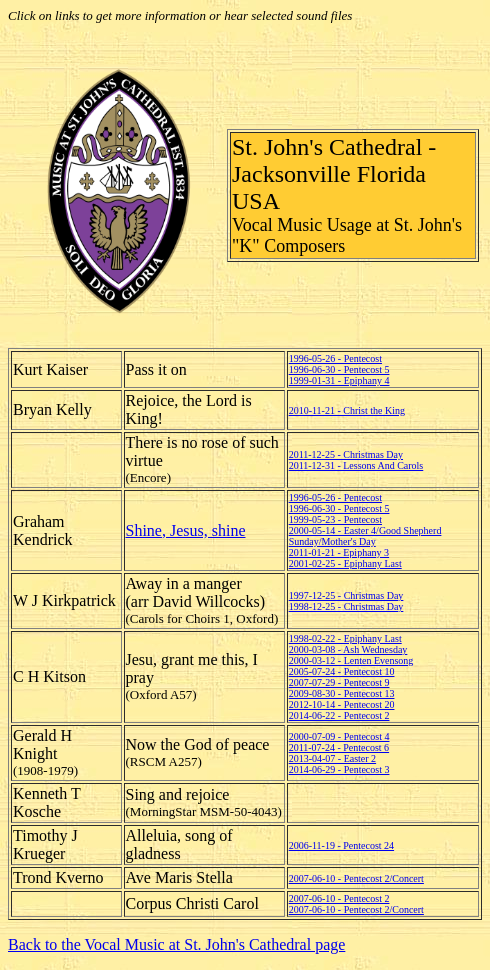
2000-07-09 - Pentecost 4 (339, 736)
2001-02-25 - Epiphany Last (345, 563)
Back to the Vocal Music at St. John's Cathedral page (176, 944)
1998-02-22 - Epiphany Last (345, 638)
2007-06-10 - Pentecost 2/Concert (356, 878)
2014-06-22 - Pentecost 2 (339, 715)
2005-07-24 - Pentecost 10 (342, 671)
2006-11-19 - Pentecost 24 (341, 845)
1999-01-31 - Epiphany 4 (339, 380)
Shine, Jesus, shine (186, 530)
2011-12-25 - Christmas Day (346, 454)
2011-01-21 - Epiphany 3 (339, 552)
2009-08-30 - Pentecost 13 (342, 693)
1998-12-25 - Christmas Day (346, 606)
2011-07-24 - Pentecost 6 (339, 747)
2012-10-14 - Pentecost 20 (342, 704)
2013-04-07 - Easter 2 (332, 758)
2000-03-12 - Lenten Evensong (351, 660)
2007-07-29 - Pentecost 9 (339, 682)
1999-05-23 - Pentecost (335, 519)
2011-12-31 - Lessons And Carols (356, 465)
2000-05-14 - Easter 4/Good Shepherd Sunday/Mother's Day (365, 536)
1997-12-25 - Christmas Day (346, 595)
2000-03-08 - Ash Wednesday (348, 649)
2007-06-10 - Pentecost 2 (339, 898)
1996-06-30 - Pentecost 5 (339, 369)
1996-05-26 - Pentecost (335, 358)
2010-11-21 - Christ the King (347, 410)
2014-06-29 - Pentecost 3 (339, 769)
